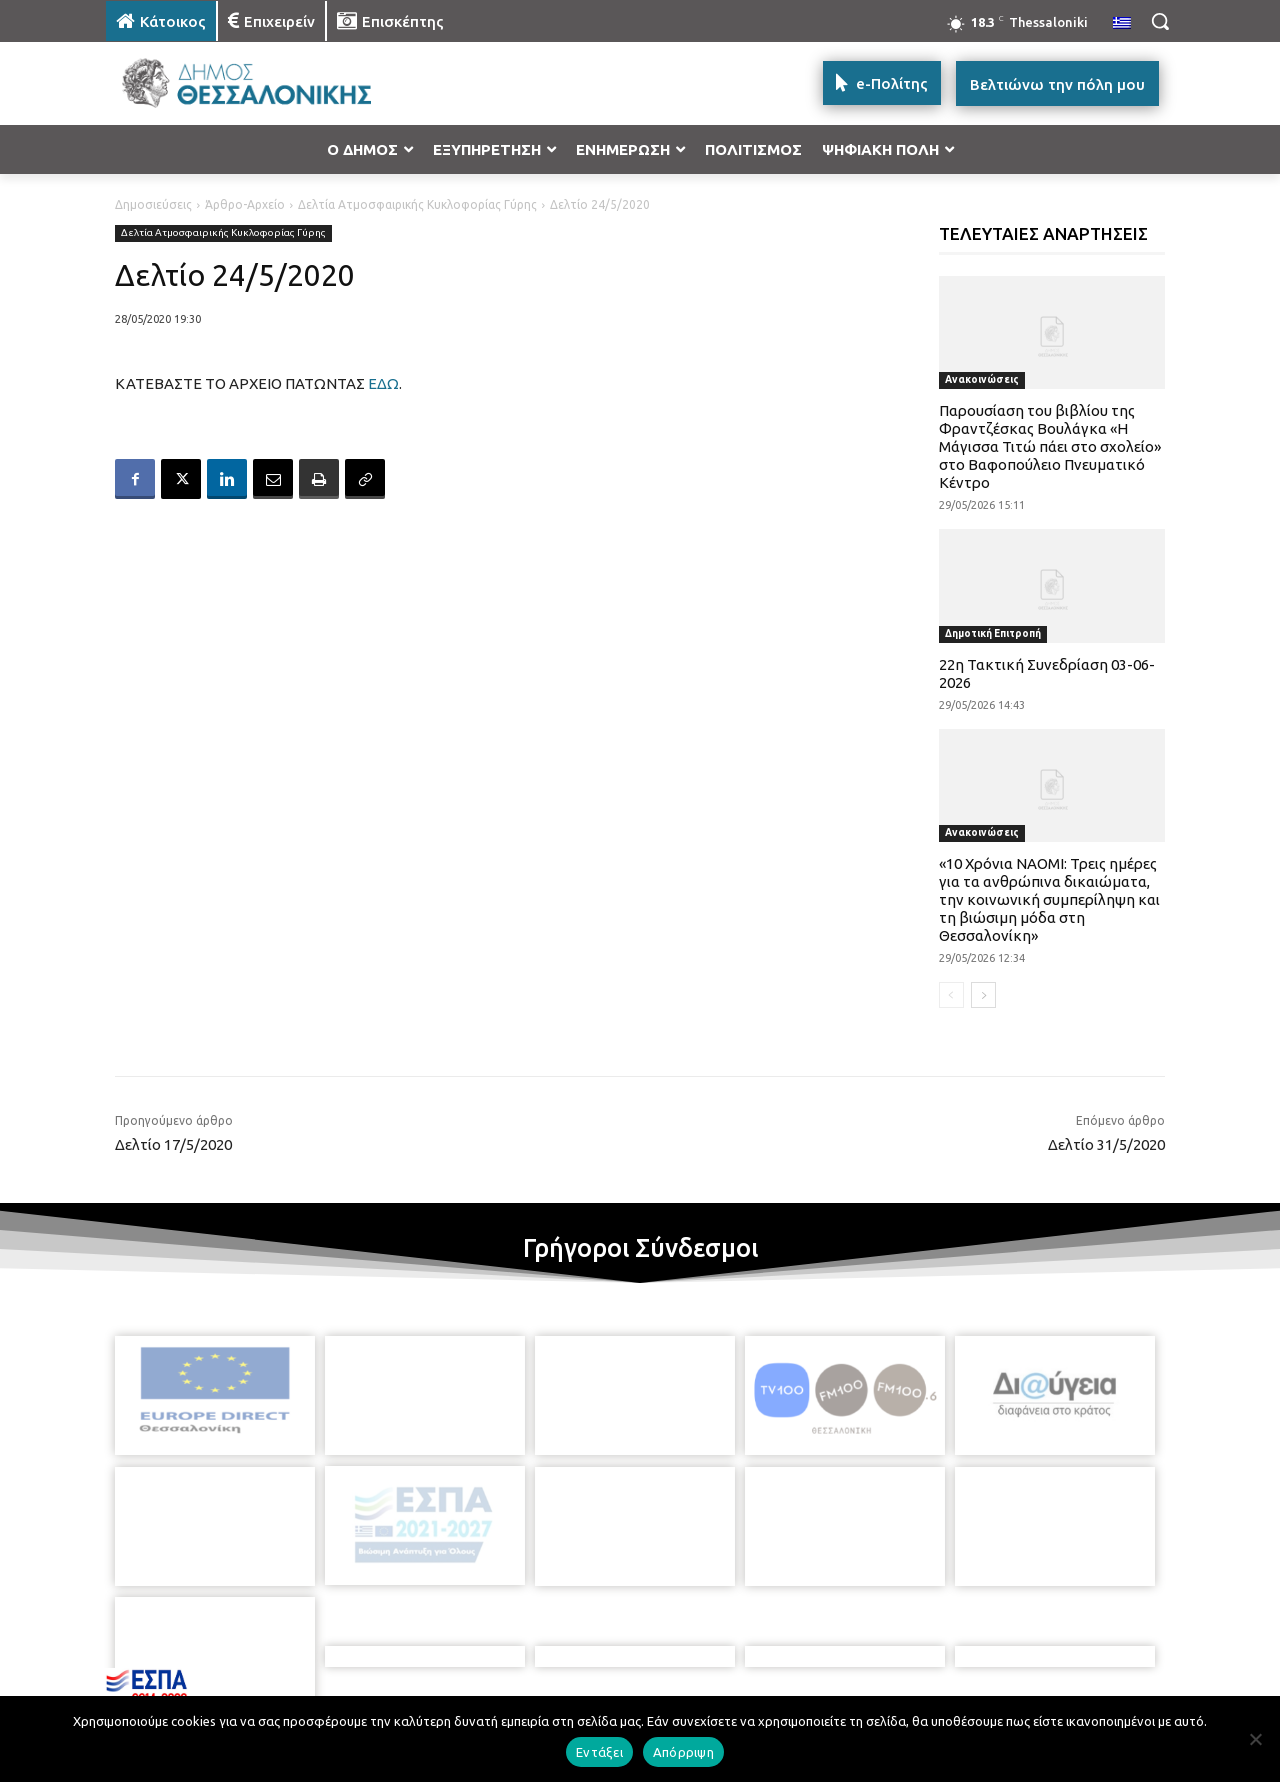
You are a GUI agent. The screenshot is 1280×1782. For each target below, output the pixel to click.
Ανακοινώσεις (982, 379)
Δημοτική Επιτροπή (993, 633)
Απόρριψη (683, 1752)
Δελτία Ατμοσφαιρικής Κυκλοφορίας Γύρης (417, 204)
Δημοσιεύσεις (153, 204)
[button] (1160, 21)
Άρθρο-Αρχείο (245, 204)
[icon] (779, 1674)
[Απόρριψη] (1255, 1739)
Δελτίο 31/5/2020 (1106, 1144)
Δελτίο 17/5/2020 (173, 1144)
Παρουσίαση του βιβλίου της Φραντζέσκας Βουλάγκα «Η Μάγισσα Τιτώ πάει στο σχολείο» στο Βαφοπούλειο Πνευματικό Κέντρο (1050, 446)
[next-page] (983, 995)
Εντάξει (599, 1752)
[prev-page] (951, 995)
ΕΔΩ (383, 383)
